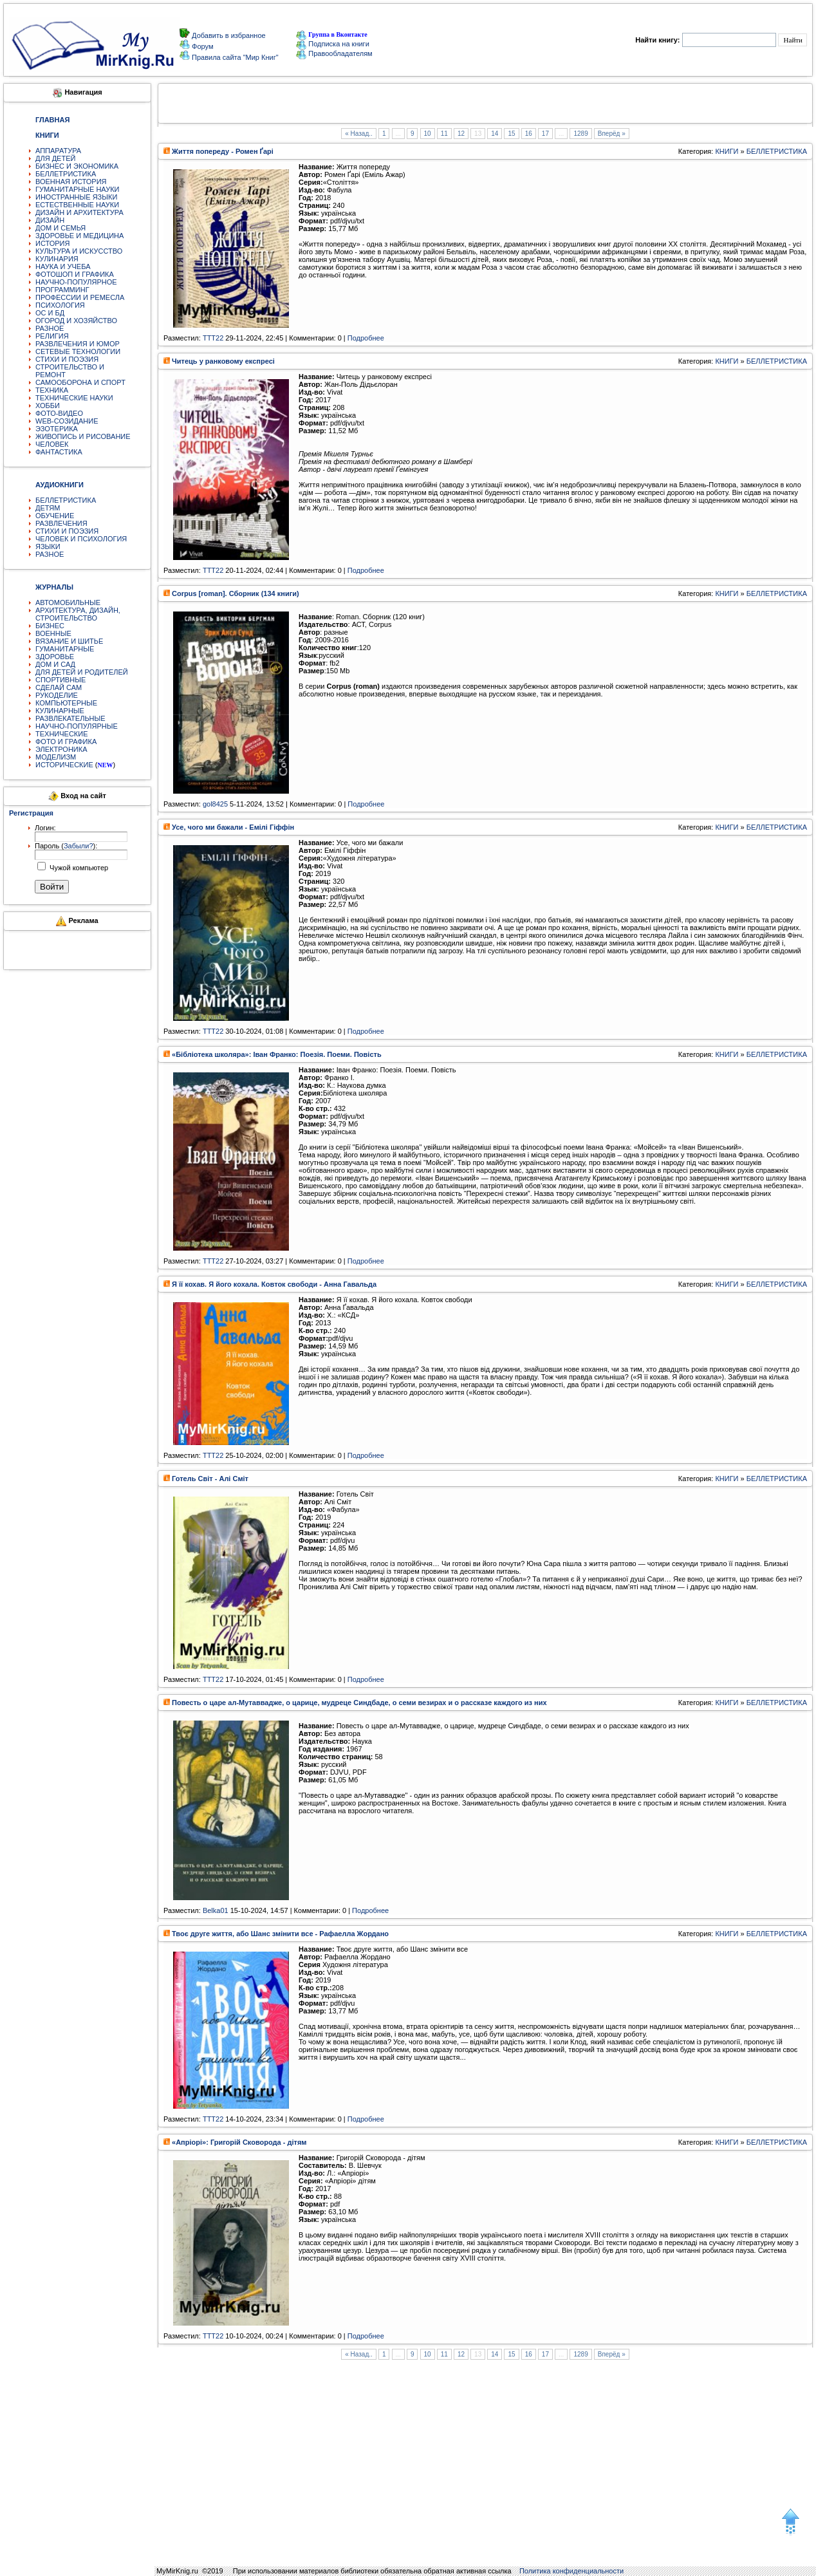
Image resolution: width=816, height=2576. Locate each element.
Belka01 (215, 1910)
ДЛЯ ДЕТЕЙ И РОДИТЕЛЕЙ (81, 672)
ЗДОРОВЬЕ (54, 656)
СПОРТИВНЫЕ (60, 680)
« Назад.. (359, 133)
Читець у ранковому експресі (223, 361)
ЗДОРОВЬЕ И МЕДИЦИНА (79, 235)
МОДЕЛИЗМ (55, 757)
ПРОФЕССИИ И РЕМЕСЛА (79, 297)
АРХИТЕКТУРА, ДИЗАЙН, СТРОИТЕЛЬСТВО (77, 614)
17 (545, 133)
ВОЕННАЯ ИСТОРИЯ (71, 181)
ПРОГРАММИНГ (62, 290)
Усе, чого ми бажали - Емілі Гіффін (233, 827)
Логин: (45, 828)
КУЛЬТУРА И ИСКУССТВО (78, 251)
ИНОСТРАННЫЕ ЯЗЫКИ (76, 197)
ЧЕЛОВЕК (52, 444)
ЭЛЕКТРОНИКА (61, 749)
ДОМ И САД (55, 664)
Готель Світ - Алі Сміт (210, 1478)
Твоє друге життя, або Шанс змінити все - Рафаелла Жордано (280, 1933)
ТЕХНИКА (51, 390)
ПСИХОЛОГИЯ (60, 305)
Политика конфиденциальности (571, 2571)
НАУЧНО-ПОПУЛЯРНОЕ (76, 282)
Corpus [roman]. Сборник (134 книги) (235, 593)
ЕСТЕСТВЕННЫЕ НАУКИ (77, 205)
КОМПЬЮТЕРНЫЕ (66, 703)
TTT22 (213, 338)
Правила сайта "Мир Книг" (234, 57)
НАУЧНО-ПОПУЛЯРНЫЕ (76, 726)
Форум (201, 46)
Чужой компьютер (78, 868)
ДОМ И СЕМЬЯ (60, 228)
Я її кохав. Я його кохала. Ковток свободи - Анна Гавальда (274, 1284)
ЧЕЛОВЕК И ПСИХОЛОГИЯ (81, 539)
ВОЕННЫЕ (53, 633)
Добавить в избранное (228, 35)
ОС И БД (49, 313)
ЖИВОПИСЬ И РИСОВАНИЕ (83, 436)
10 (427, 133)
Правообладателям (334, 53)
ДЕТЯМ (47, 508)
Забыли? (78, 846)
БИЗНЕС (49, 626)
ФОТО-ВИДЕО (59, 413)
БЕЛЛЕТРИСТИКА (65, 174)
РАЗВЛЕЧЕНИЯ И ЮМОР (77, 344)
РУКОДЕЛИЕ (56, 695)
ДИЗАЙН (49, 220)
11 (444, 133)
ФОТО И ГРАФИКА (66, 741)
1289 (580, 133)
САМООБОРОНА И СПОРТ (80, 382)
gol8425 (215, 804)
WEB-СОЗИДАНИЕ (66, 421)
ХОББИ (47, 405)
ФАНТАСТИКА (58, 452)
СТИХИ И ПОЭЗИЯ (66, 359)
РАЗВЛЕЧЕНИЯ (61, 523)
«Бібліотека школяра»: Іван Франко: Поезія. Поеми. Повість (277, 1054)
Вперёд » (612, 133)
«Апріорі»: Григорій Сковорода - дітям (239, 2142)
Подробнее (366, 338)
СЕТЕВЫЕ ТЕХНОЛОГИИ (77, 351)
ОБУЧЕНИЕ (54, 515)
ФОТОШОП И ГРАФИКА (74, 274)
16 (528, 133)
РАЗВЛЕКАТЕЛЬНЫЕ (70, 718)
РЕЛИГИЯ (52, 336)
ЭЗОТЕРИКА (56, 429)
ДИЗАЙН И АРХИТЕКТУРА (79, 212)
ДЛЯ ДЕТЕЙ (55, 158)
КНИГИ (726, 151)
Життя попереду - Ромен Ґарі (223, 151)
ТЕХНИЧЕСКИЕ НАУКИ (74, 398)
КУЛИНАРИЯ (57, 259)
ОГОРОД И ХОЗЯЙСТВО (76, 320)
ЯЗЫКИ (47, 546)
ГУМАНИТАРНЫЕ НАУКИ (77, 189)
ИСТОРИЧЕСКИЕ (64, 765)
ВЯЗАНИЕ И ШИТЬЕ (69, 641)
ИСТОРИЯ (52, 243)
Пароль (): (66, 846)
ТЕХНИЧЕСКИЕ (61, 734)
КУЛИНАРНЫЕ (59, 710)
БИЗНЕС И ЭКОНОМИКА (76, 166)
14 (494, 133)
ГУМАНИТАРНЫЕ (64, 649)
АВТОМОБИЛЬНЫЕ (67, 602)
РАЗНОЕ (49, 328)
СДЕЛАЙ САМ (58, 687)
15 (511, 133)
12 (461, 133)
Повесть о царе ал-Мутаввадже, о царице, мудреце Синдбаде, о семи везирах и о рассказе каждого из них (359, 1702)
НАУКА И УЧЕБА (63, 266)
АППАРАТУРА (58, 150)
